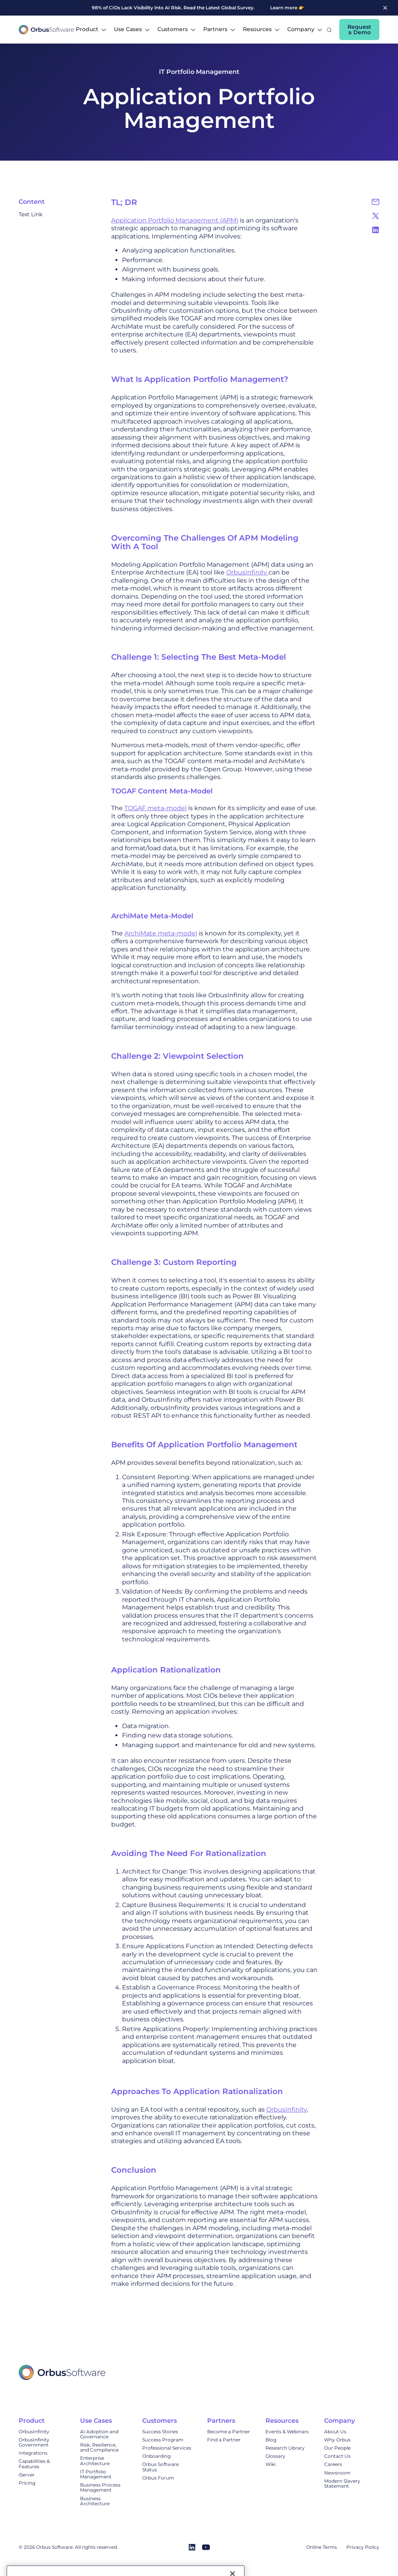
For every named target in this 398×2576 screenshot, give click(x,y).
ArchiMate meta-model (160, 933)
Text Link (30, 214)
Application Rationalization (166, 1669)
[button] (91, 30)
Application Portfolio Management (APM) (174, 220)
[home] (46, 30)
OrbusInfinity (247, 572)
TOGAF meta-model (155, 808)
